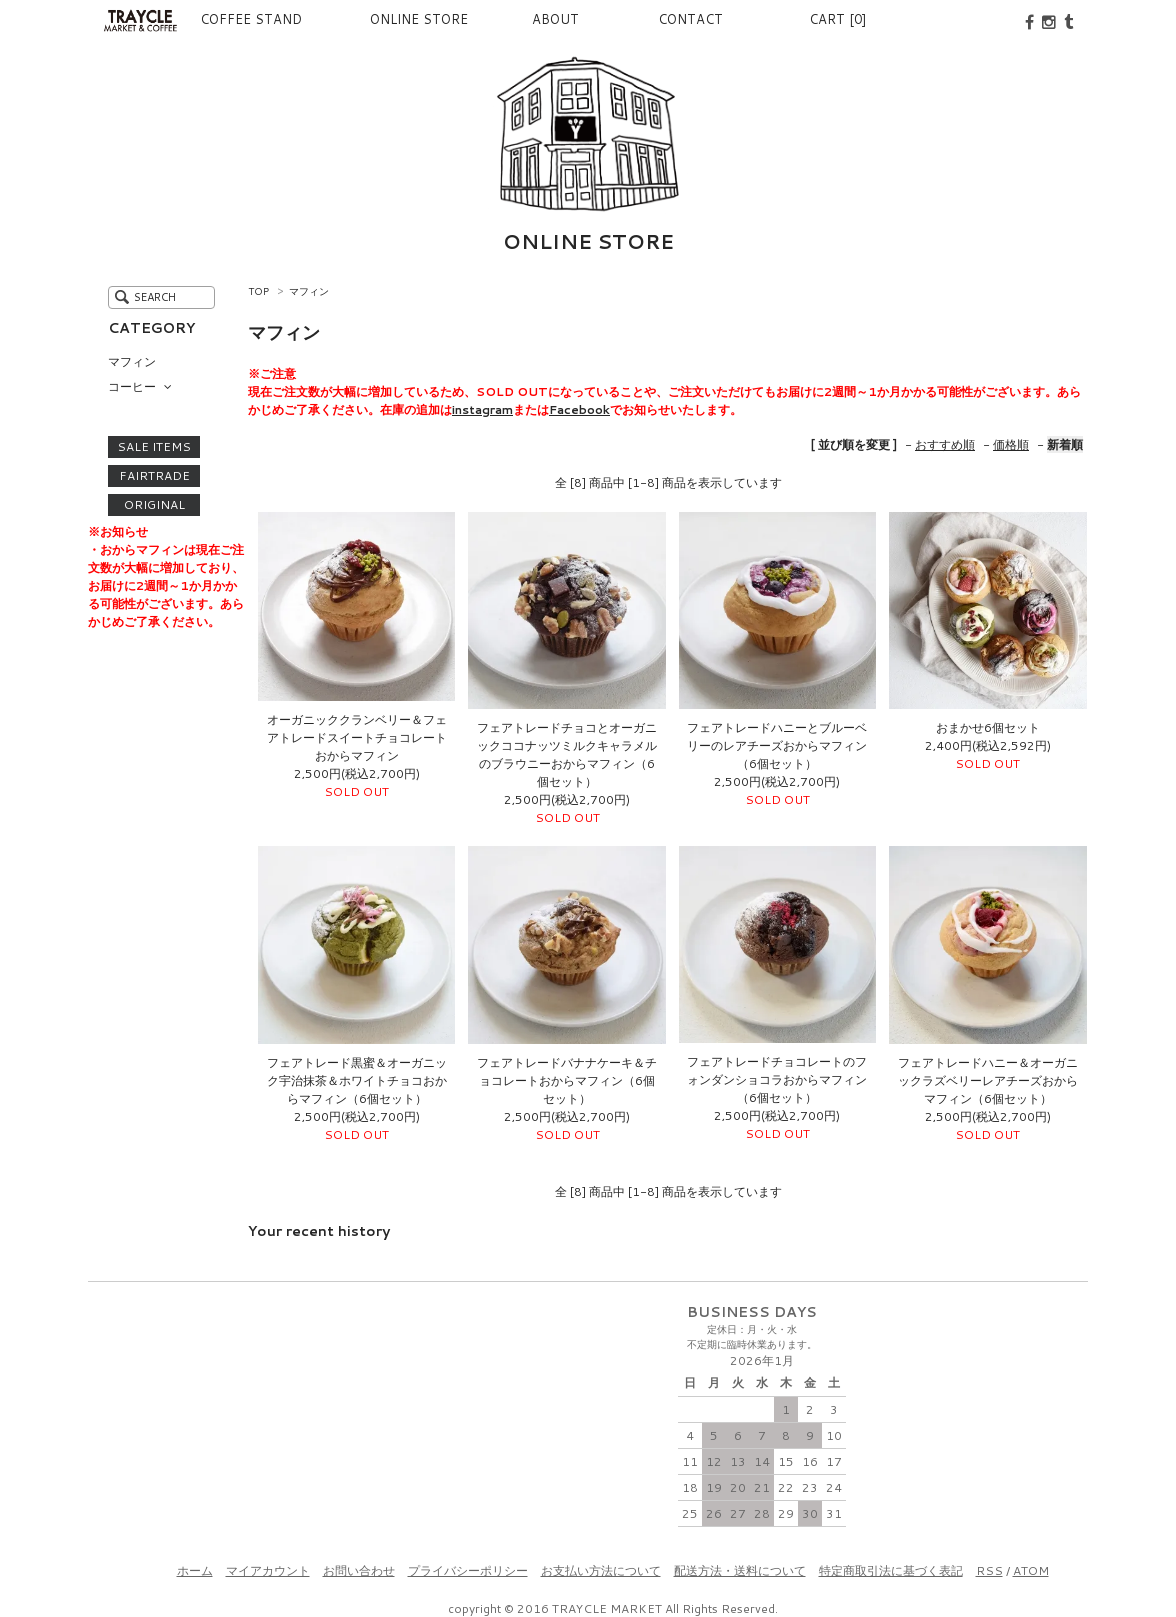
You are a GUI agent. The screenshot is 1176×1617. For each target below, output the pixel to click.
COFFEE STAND (226, 19)
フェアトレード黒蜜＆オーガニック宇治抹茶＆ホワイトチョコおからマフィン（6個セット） (357, 1080)
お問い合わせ (359, 1570)
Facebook (579, 409)
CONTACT (677, 19)
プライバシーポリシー (468, 1570)
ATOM (1031, 1570)
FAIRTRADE (154, 476)
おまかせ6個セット (988, 727)
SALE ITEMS (154, 447)
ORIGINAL (154, 505)
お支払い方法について (601, 1570)
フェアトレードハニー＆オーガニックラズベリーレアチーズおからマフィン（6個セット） (988, 1080)
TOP (258, 291)
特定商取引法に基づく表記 (891, 1570)
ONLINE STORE (370, 19)
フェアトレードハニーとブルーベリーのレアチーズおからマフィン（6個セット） (777, 745)
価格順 (1011, 444)
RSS (989, 1570)
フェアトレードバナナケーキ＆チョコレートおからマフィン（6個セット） (567, 1080)
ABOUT (523, 19)
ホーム (195, 1570)
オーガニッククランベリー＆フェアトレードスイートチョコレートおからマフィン (357, 737)
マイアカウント (268, 1570)
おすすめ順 (945, 444)
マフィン (309, 291)
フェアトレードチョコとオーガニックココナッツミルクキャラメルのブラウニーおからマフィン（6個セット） (567, 754)
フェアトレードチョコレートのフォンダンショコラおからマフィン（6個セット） (777, 1079)
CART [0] (838, 19)
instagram (482, 409)
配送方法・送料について (740, 1570)
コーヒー (132, 386)
